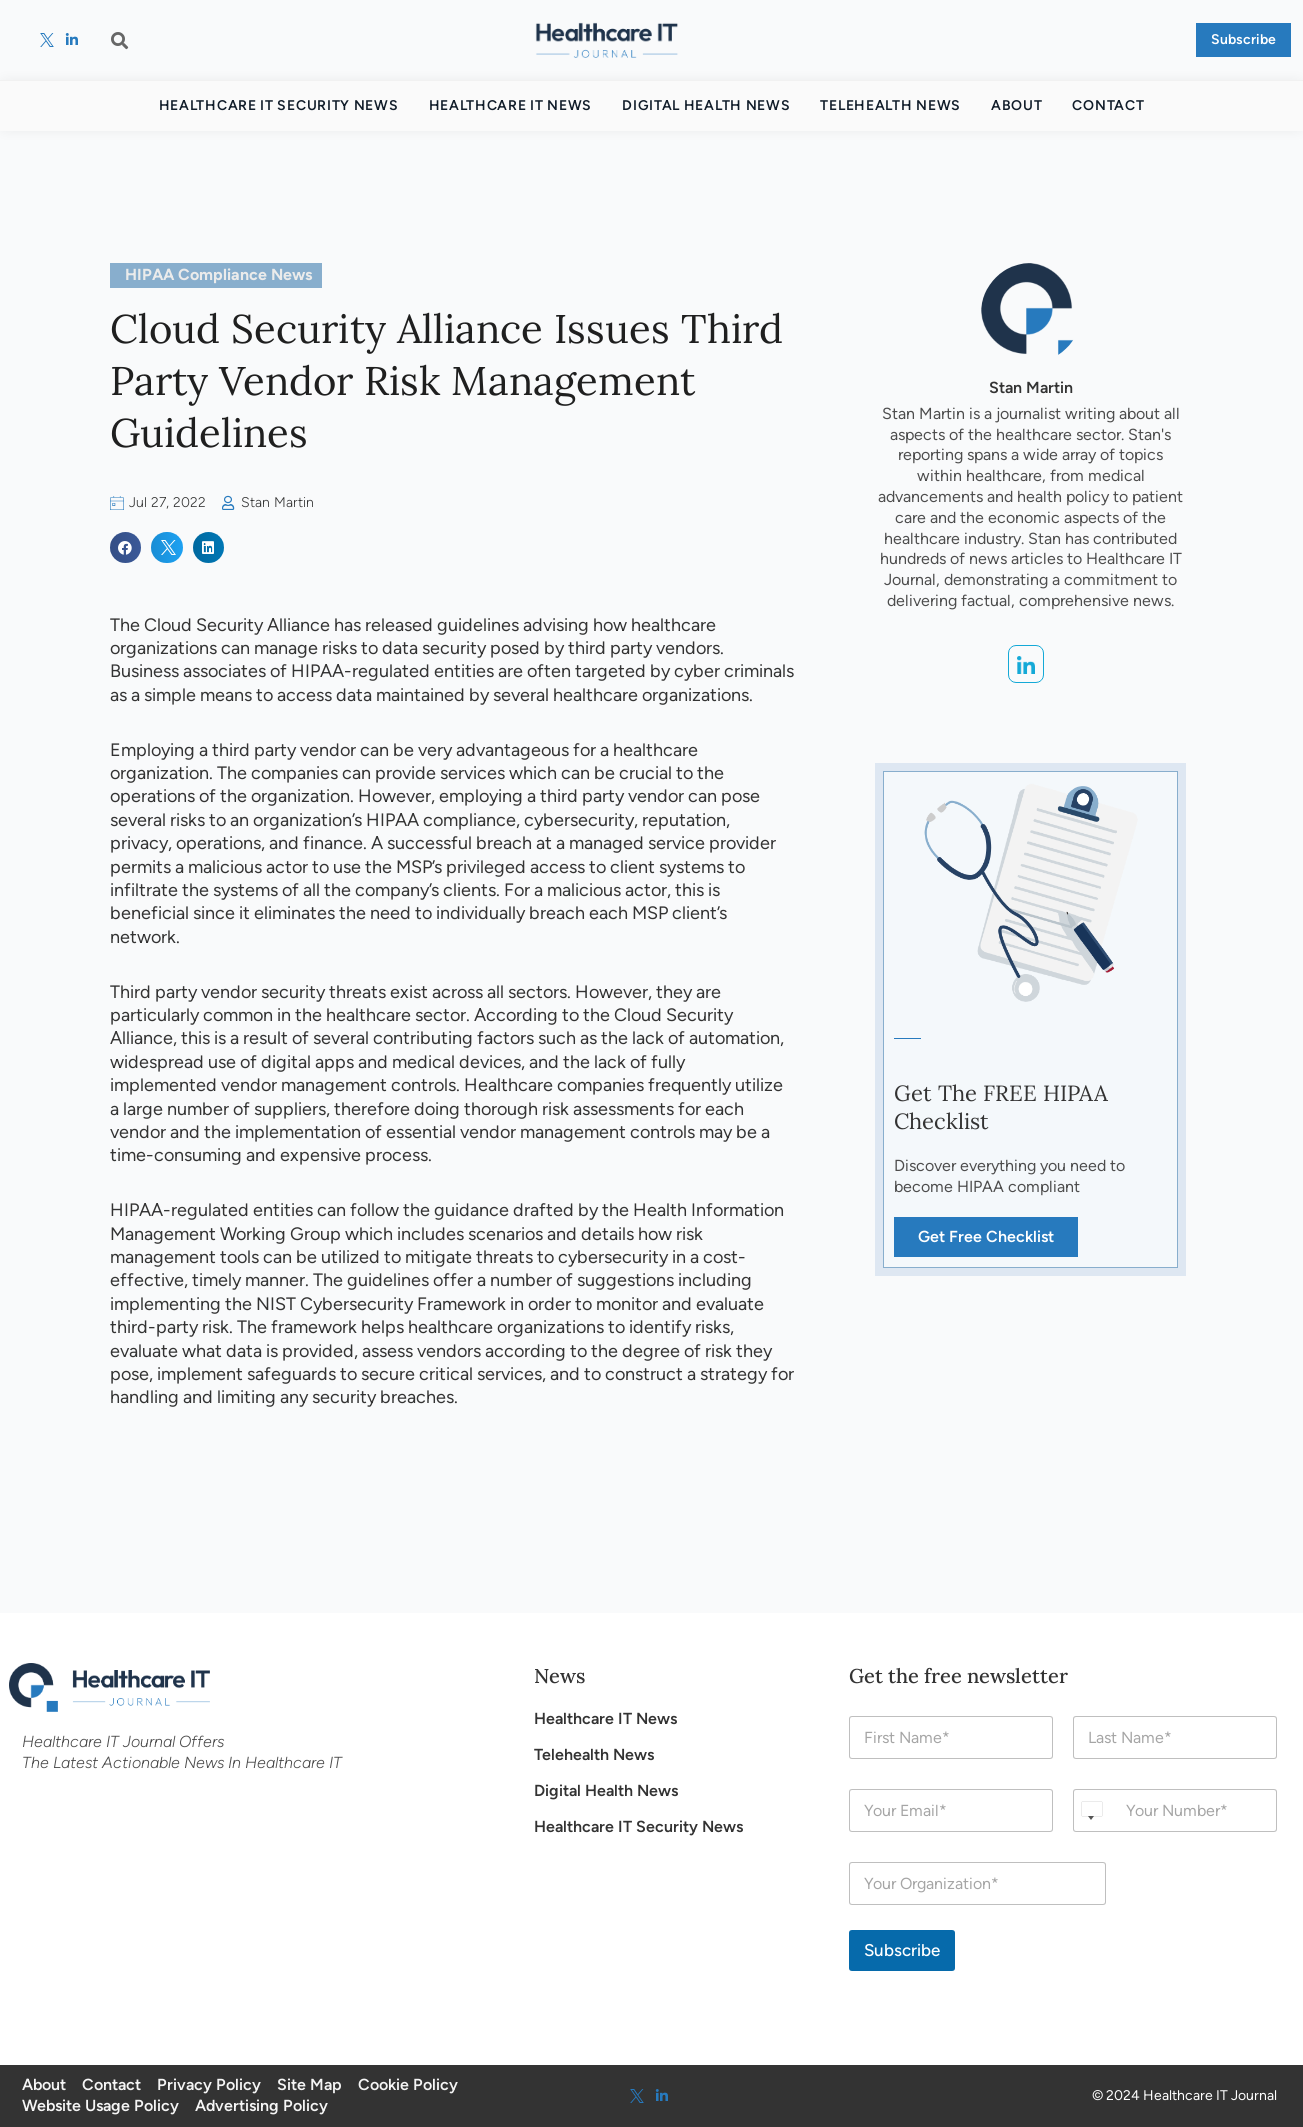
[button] (120, 40)
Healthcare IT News (511, 105)
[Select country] (1091, 1810)
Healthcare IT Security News (279, 105)
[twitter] (46, 39)
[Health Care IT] (607, 40)
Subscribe (902, 1950)
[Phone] (1175, 1810)
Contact (1108, 105)
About (1017, 105)
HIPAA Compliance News (218, 274)
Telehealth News (890, 105)
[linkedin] (72, 39)
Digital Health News (706, 105)
